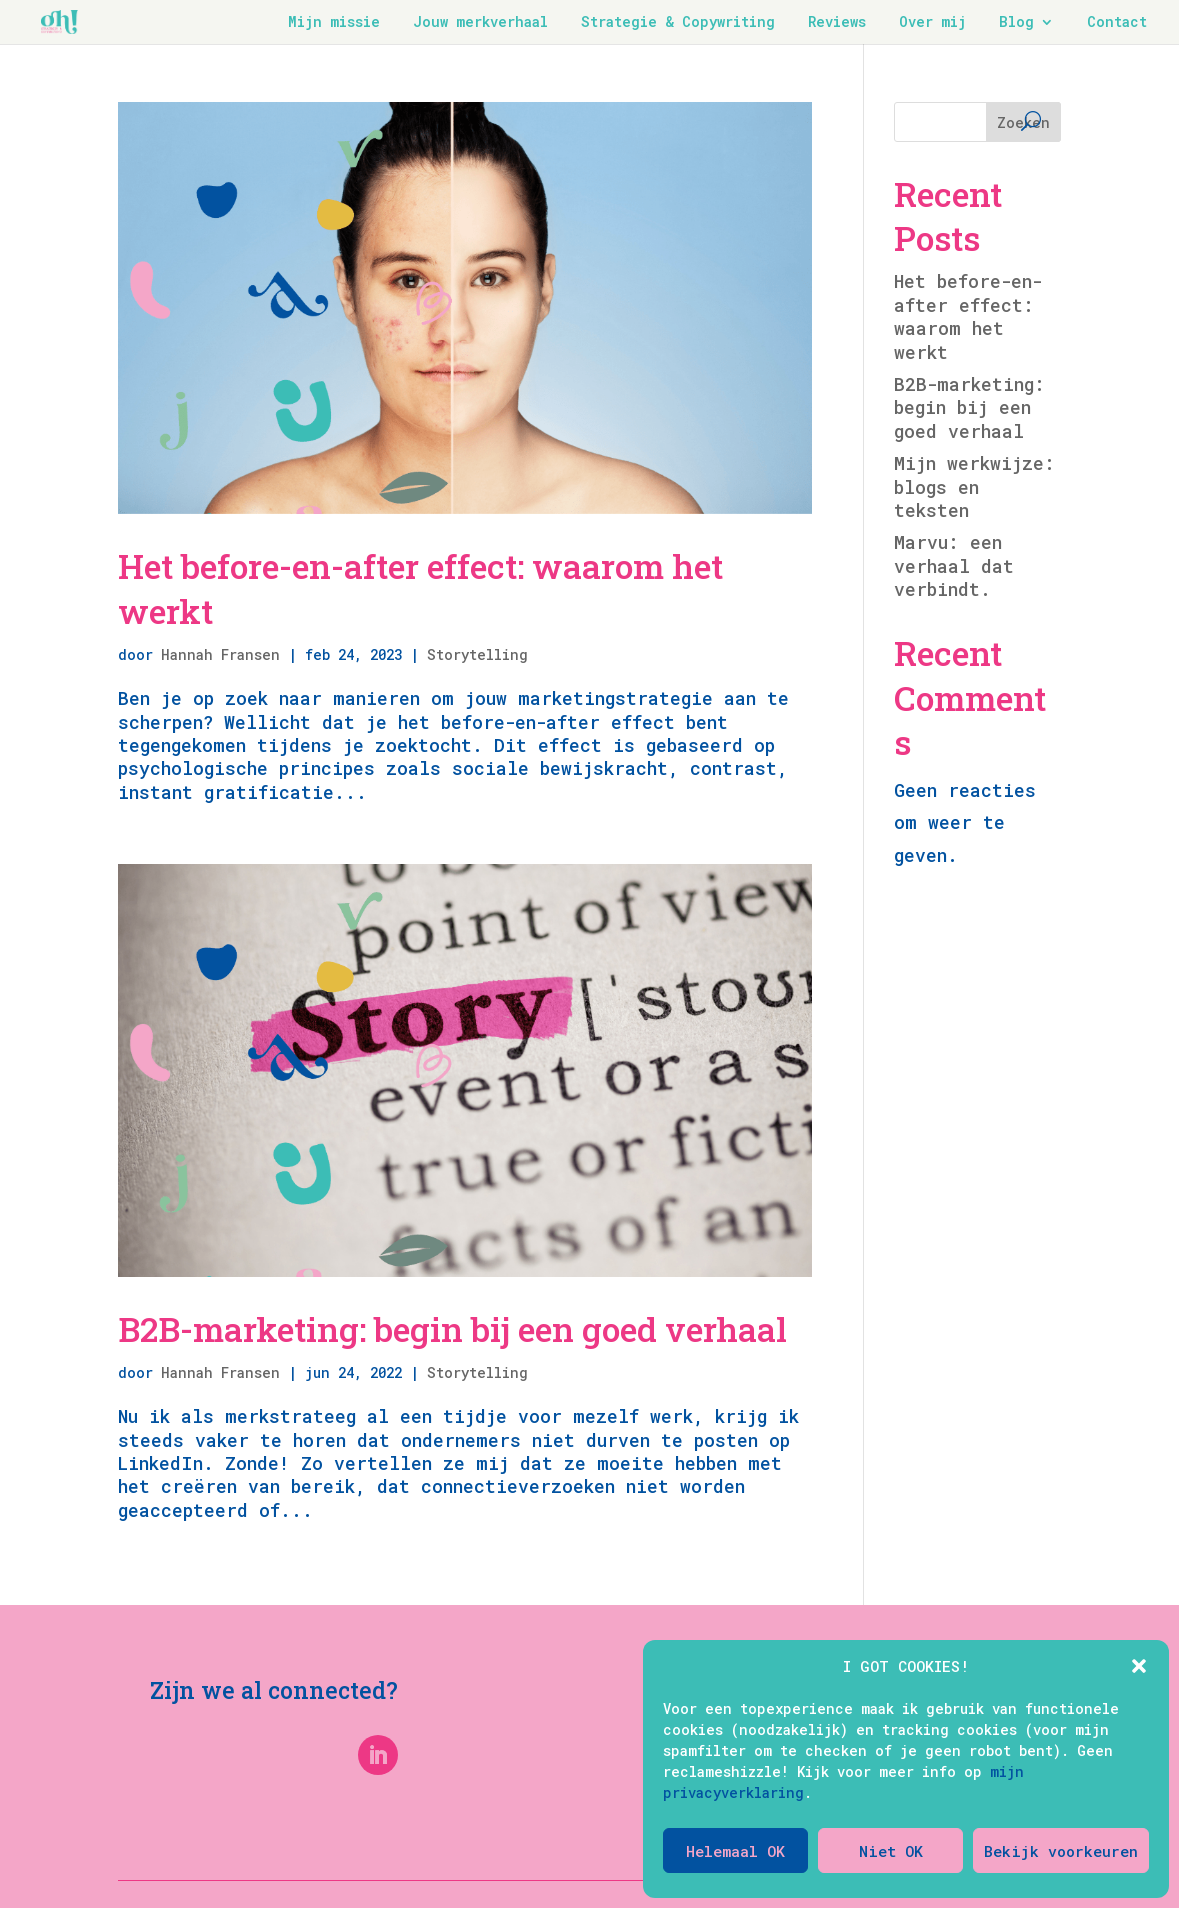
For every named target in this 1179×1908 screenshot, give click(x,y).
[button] (1139, 1666)
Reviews (837, 23)
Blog (1016, 23)
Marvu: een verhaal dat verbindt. (954, 565)
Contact (1117, 23)
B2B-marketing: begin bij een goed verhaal (452, 1328)
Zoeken (1023, 122)
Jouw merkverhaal (480, 23)
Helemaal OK (735, 1851)
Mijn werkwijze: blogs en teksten (974, 486)
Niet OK (891, 1851)
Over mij (932, 23)
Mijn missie (334, 23)
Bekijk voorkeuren (1061, 1851)
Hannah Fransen (220, 654)
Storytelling (477, 654)
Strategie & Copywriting (678, 23)
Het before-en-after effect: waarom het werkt (420, 587)
